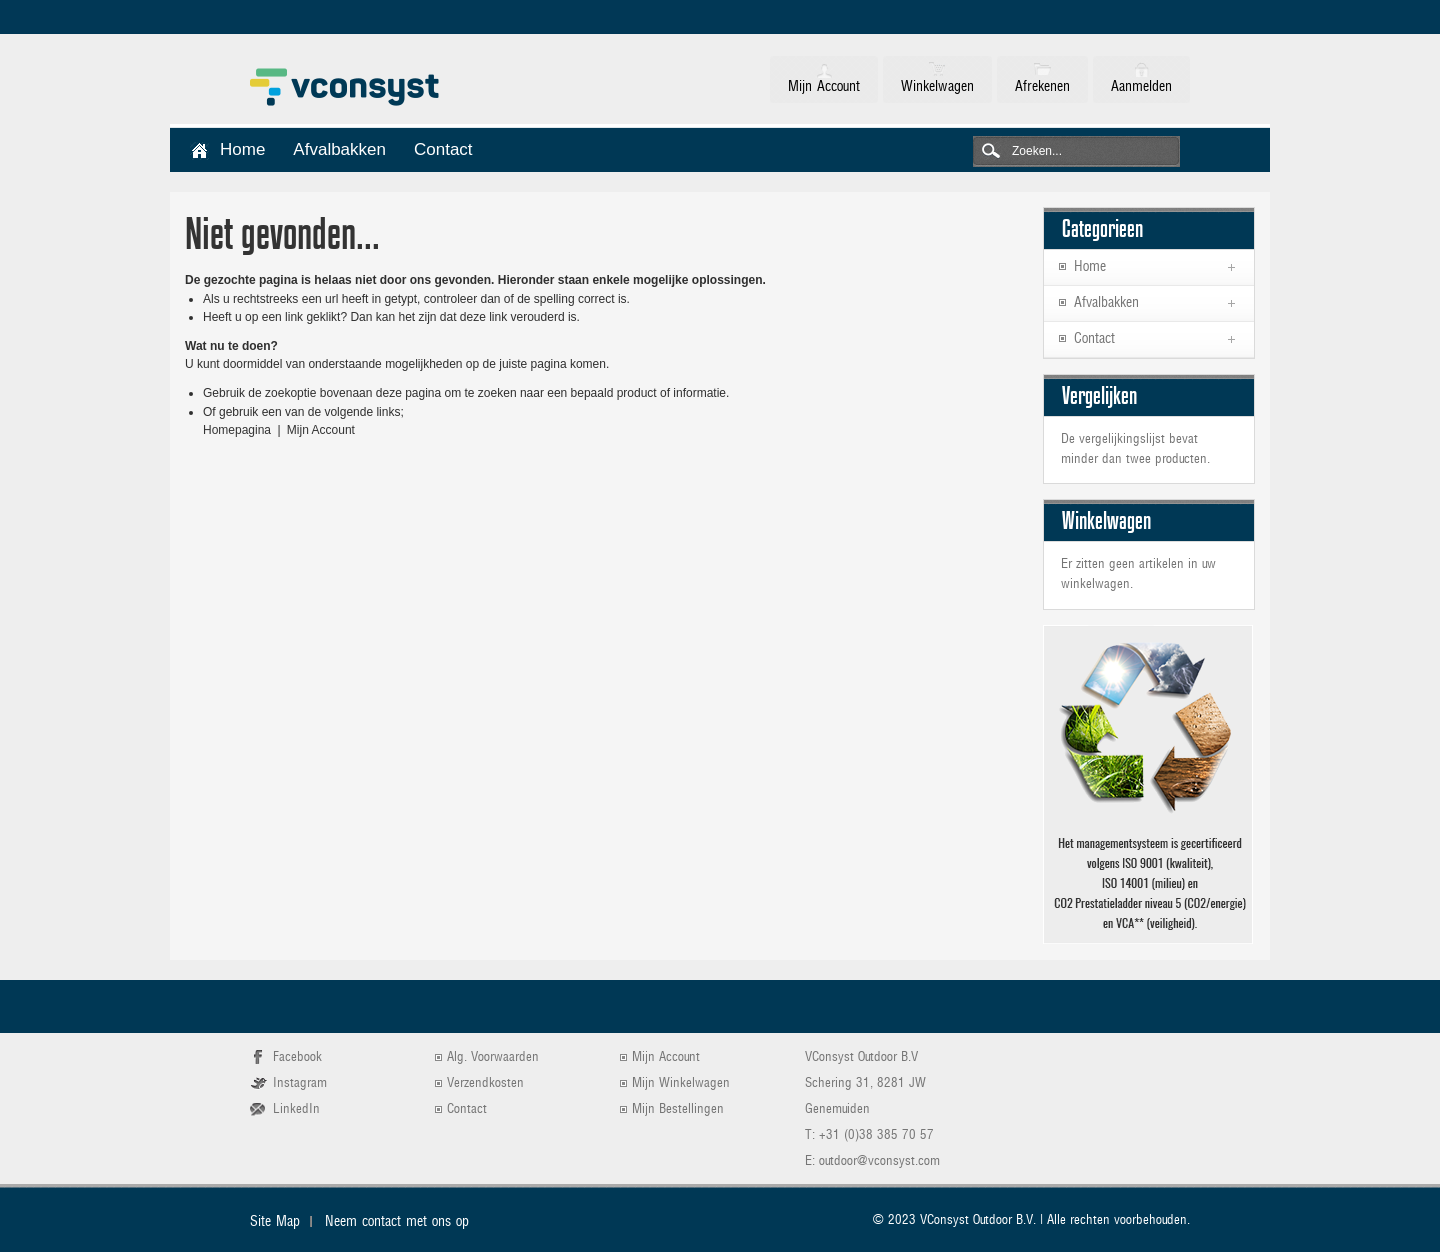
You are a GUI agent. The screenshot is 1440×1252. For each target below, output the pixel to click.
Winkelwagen (937, 87)
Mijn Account (824, 87)
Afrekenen (1042, 87)
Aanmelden (1141, 87)
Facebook (297, 1057)
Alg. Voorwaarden (493, 1057)
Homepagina (237, 430)
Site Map (275, 1222)
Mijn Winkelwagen (681, 1083)
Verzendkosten (485, 1083)
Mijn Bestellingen (678, 1109)
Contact (467, 1109)
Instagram (300, 1083)
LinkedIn (296, 1109)
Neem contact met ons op (397, 1222)
